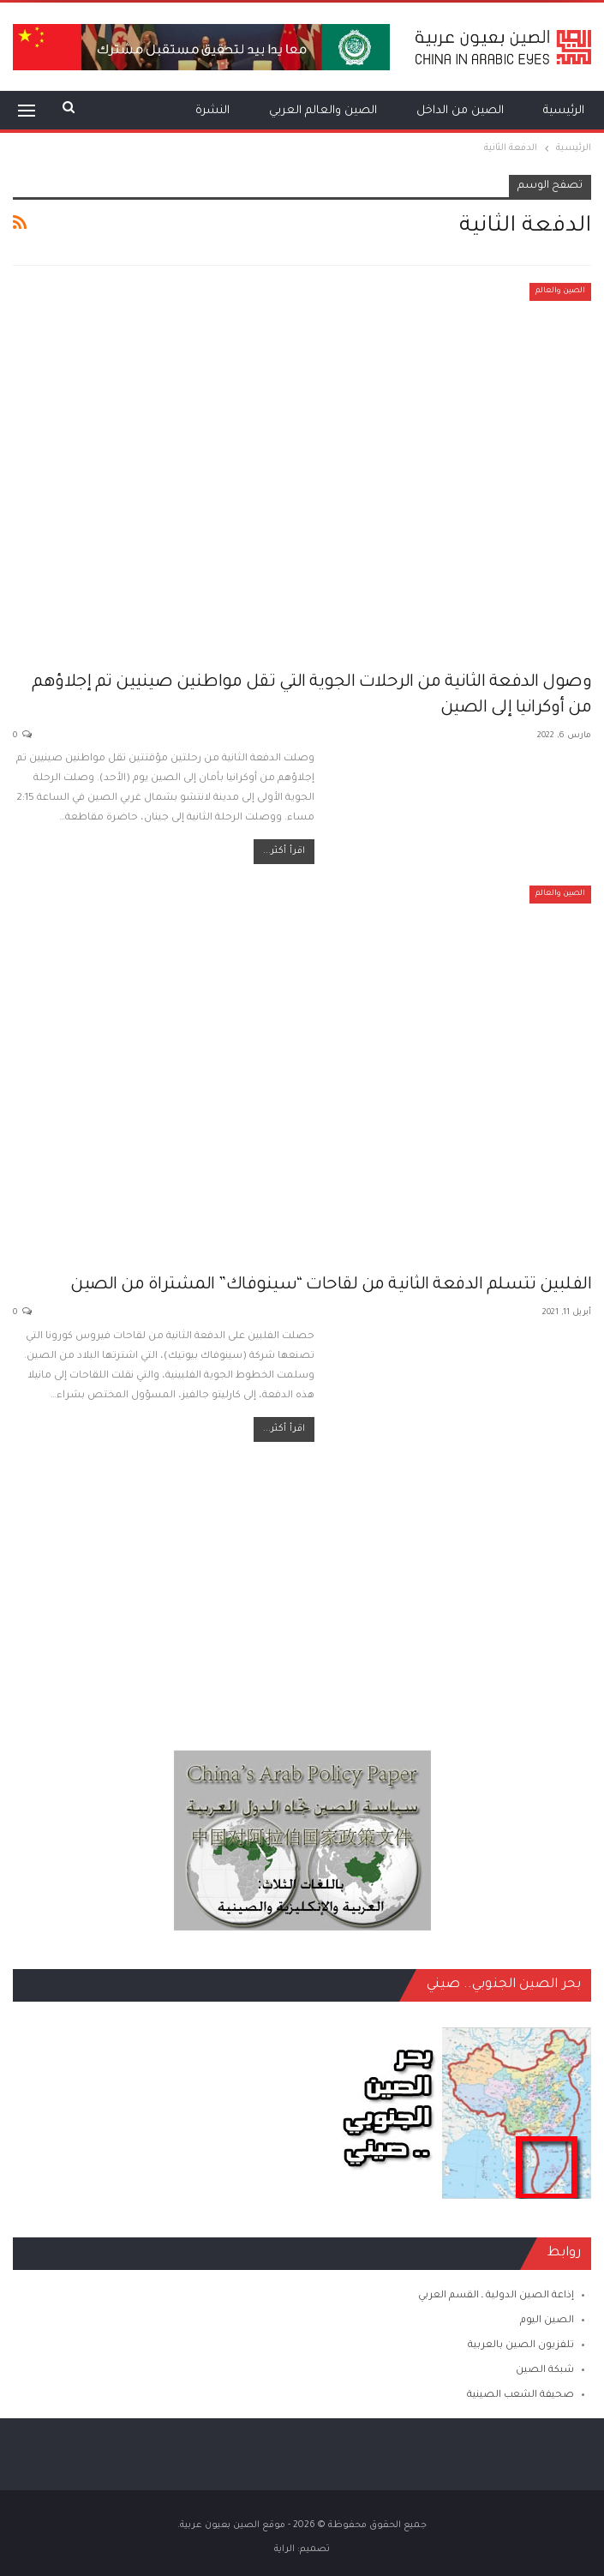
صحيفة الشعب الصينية (520, 2395)
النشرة (212, 111)
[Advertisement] (302, 1588)
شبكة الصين (545, 2370)
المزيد (141, 111)
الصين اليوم (547, 2321)
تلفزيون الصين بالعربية (521, 2345)
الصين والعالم (560, 291)
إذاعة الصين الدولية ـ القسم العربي (496, 2296)
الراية (284, 2549)
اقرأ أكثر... (284, 851)
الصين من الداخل (460, 111)
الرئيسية (563, 111)
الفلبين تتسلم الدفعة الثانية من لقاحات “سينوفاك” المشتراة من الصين (330, 1285)
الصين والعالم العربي (323, 111)
